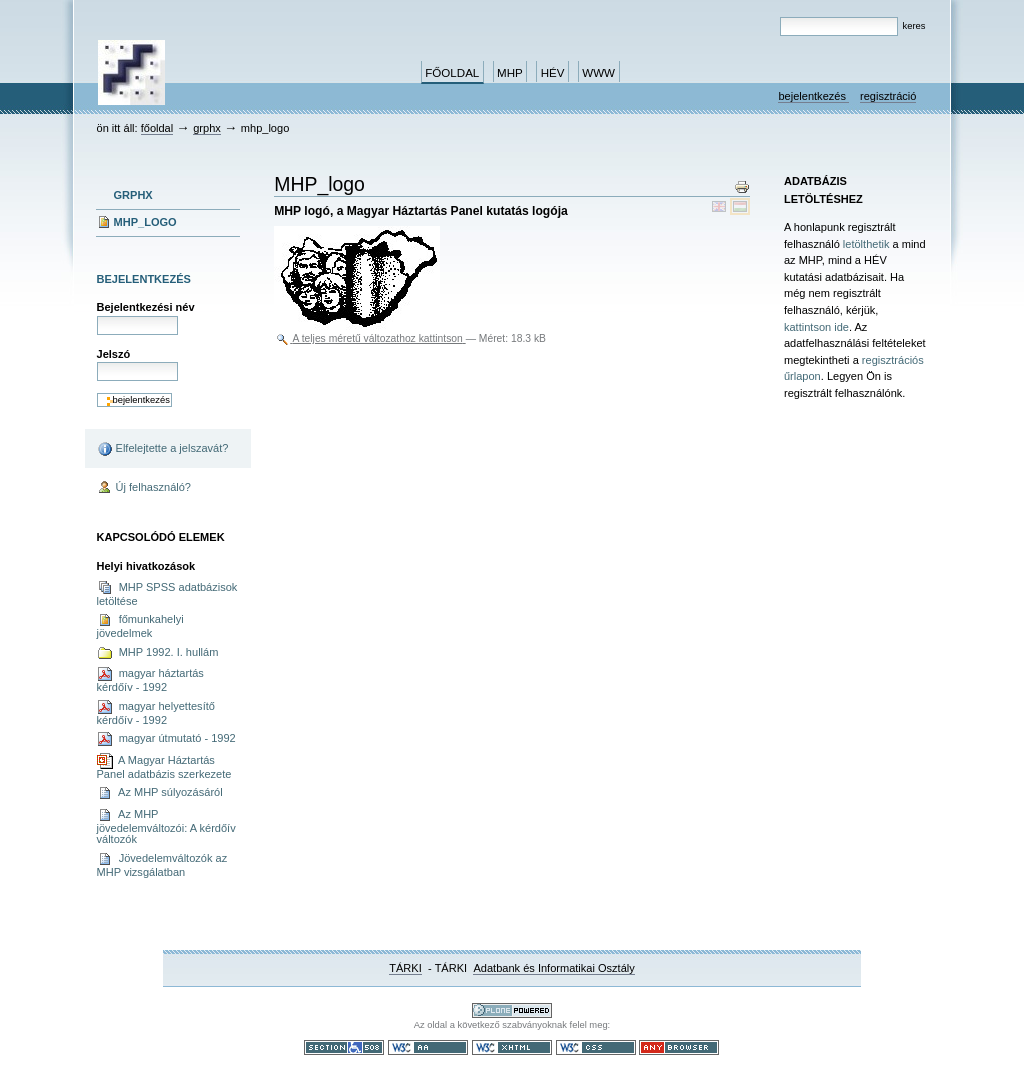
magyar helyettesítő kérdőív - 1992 (156, 712)
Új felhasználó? (144, 488)
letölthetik (866, 244)
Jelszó (114, 354)
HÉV (553, 73)
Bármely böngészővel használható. (679, 1047)
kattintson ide (816, 327)
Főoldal (452, 73)
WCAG (428, 1047)
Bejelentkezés (813, 96)
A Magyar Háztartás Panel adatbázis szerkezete (164, 766)
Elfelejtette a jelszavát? (163, 449)
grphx (207, 128)
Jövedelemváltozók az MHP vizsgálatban (162, 864)
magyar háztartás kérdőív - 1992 (150, 679)
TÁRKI (405, 968)
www (598, 73)
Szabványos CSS (596, 1047)
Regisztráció (888, 96)
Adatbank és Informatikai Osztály (553, 968)
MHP (510, 73)
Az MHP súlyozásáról (160, 793)
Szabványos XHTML (512, 1047)
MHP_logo (145, 222)
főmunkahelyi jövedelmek (140, 625)
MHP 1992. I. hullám (158, 653)
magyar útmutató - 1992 (166, 739)
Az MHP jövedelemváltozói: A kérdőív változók (166, 826)
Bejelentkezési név (146, 307)
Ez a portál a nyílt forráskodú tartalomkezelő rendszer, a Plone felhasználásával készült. (512, 1010)
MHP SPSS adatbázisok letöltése (167, 593)
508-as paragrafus (344, 1047)
